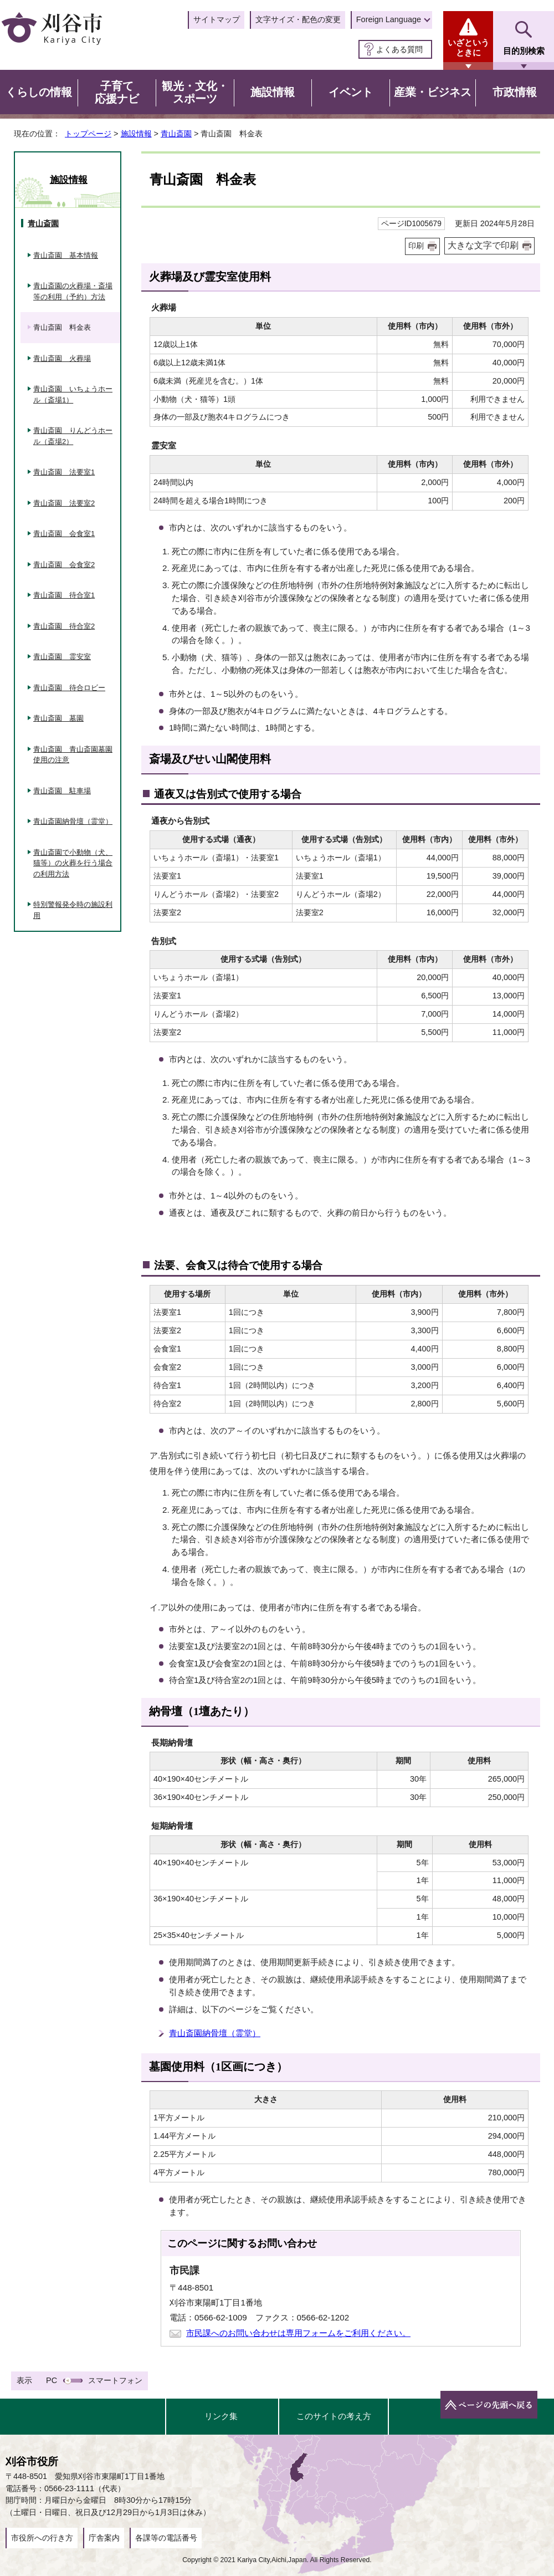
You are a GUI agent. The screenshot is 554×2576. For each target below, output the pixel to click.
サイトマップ (216, 19)
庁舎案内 (104, 2537)
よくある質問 (399, 49)
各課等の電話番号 (166, 2537)
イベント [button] (351, 92)
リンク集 (221, 2416)
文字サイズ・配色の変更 (298, 19)
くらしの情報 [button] (39, 92)
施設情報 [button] (272, 92)
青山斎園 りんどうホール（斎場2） (72, 436)
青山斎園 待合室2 (64, 626)
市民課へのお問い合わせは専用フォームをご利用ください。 (298, 2333)
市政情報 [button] (515, 92)
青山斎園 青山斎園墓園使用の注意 (72, 754)
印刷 (416, 246)
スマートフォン (115, 2380)
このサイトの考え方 (333, 2416)
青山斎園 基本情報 (65, 255)
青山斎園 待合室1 (64, 595)
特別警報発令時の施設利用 (72, 910)
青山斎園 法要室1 (64, 472)
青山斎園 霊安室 (62, 656)
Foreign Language (388, 19)
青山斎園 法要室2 (64, 503)
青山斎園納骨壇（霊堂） (214, 2033)
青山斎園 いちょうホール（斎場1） (72, 394)
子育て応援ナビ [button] (117, 92)
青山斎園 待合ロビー (69, 687)
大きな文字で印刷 (483, 245)
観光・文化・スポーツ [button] (195, 92)
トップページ (88, 133)
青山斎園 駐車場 (62, 791)
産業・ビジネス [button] (432, 92)
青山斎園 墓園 (58, 718)
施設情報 (136, 133)
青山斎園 (176, 133)
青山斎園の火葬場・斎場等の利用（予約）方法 (72, 291)
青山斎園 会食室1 (64, 533)
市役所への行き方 (42, 2537)
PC (51, 2380)
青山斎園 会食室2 (64, 564)
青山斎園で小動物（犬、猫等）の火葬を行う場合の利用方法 (72, 863)
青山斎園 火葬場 (62, 358)
